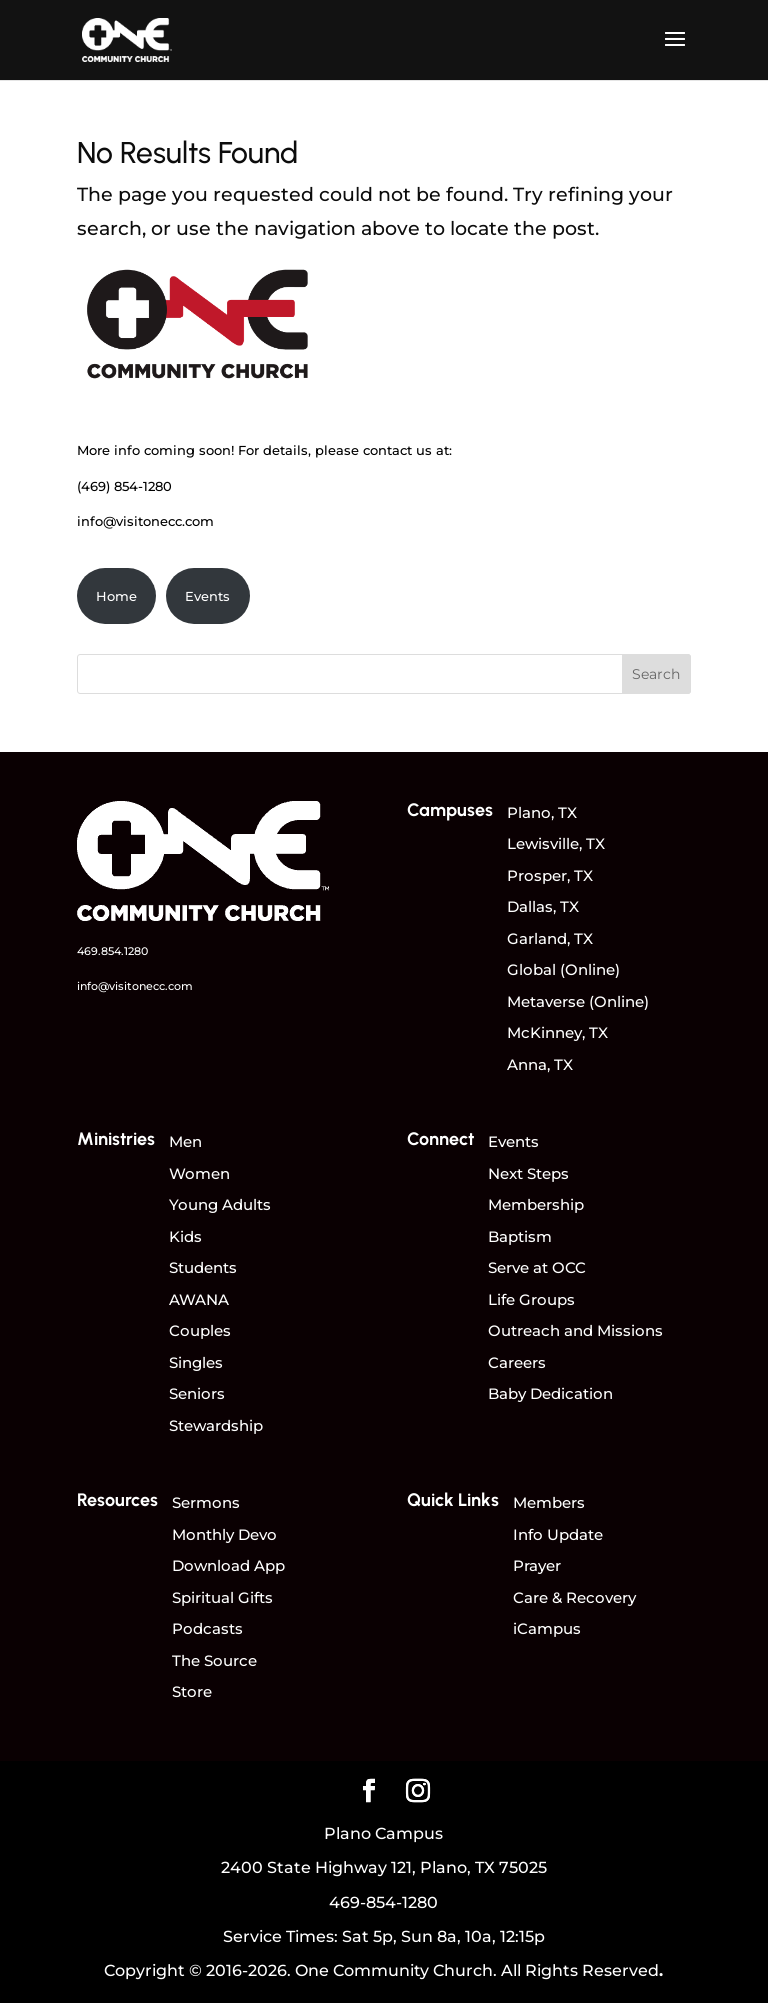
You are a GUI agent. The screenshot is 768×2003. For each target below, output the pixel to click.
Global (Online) (563, 969)
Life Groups (531, 1299)
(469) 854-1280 (124, 486)
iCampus (547, 1628)
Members (549, 1502)
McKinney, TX (557, 1032)
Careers (517, 1362)
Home (116, 596)
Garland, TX (550, 938)
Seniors (197, 1393)
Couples (200, 1330)
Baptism (520, 1236)
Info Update (558, 1534)
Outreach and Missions (575, 1330)
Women (199, 1173)
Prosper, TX (550, 875)
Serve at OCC (537, 1267)
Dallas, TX (543, 906)
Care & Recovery (574, 1597)
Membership (536, 1204)
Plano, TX (542, 812)
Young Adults (220, 1204)
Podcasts (207, 1628)
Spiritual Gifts (222, 1597)
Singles (196, 1362)
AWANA (199, 1299)
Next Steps (528, 1173)
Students (203, 1267)
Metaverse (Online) (578, 1001)
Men (185, 1141)
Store (192, 1691)
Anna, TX (540, 1064)
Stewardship (216, 1425)
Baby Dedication (550, 1393)
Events (207, 596)
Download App (228, 1565)
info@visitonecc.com (145, 521)
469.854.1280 (112, 951)
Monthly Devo (224, 1534)
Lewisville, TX (556, 843)
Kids (185, 1236)
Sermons (206, 1502)
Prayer (537, 1565)
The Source (214, 1660)
